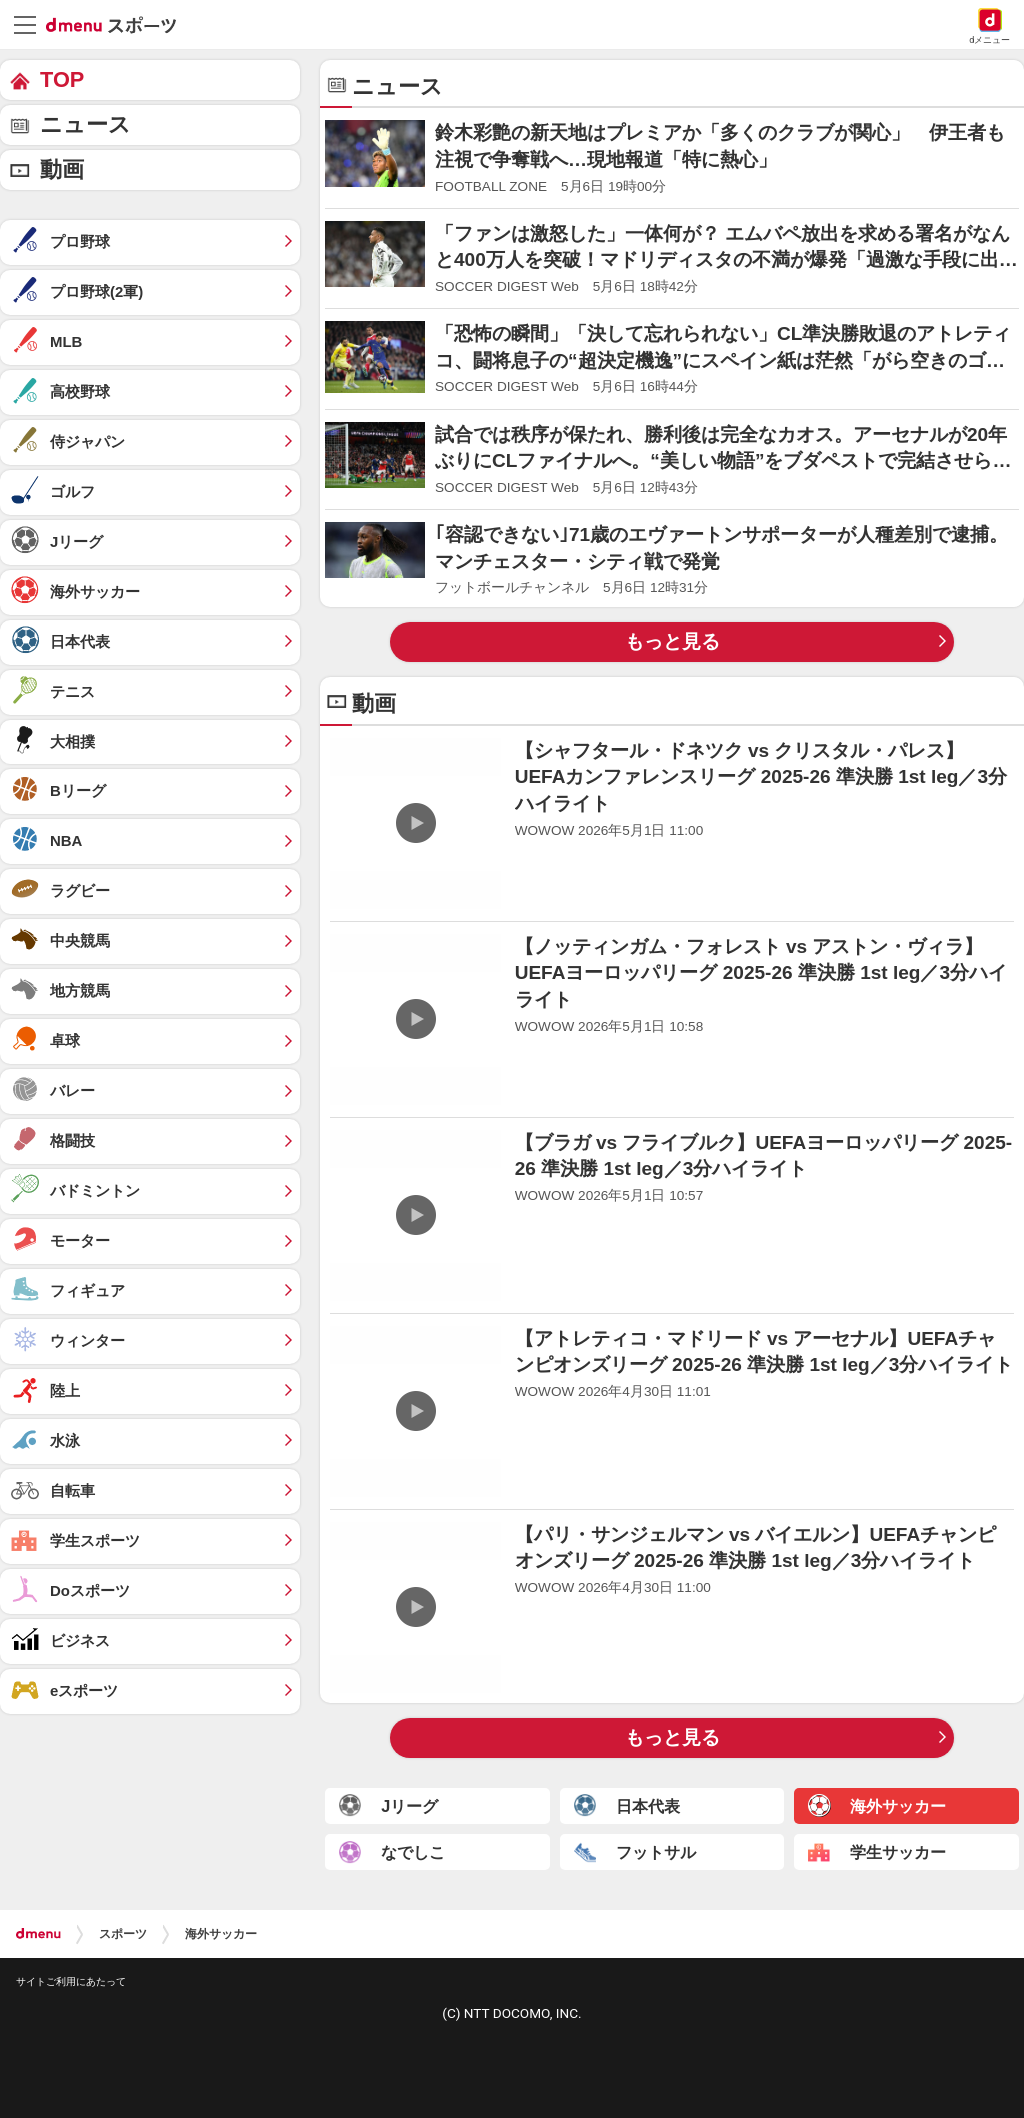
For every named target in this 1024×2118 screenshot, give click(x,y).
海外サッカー (221, 1934)
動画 (62, 169)
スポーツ (123, 1934)
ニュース (85, 124)
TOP (62, 79)
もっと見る (672, 641)
